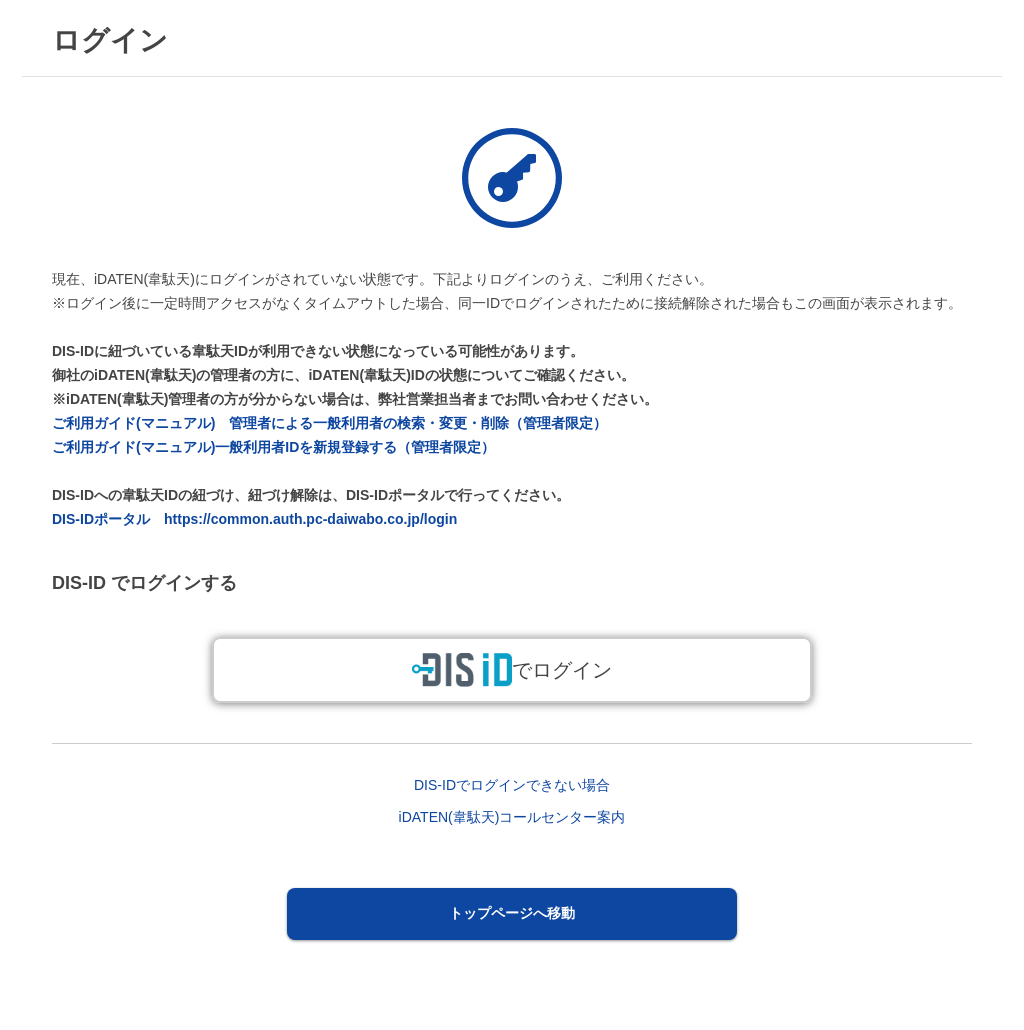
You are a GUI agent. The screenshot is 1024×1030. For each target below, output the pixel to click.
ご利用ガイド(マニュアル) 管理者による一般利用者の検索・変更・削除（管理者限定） (329, 423)
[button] (512, 914)
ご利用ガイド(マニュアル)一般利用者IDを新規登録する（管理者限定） (273, 447)
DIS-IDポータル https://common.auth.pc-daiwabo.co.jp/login (254, 519)
